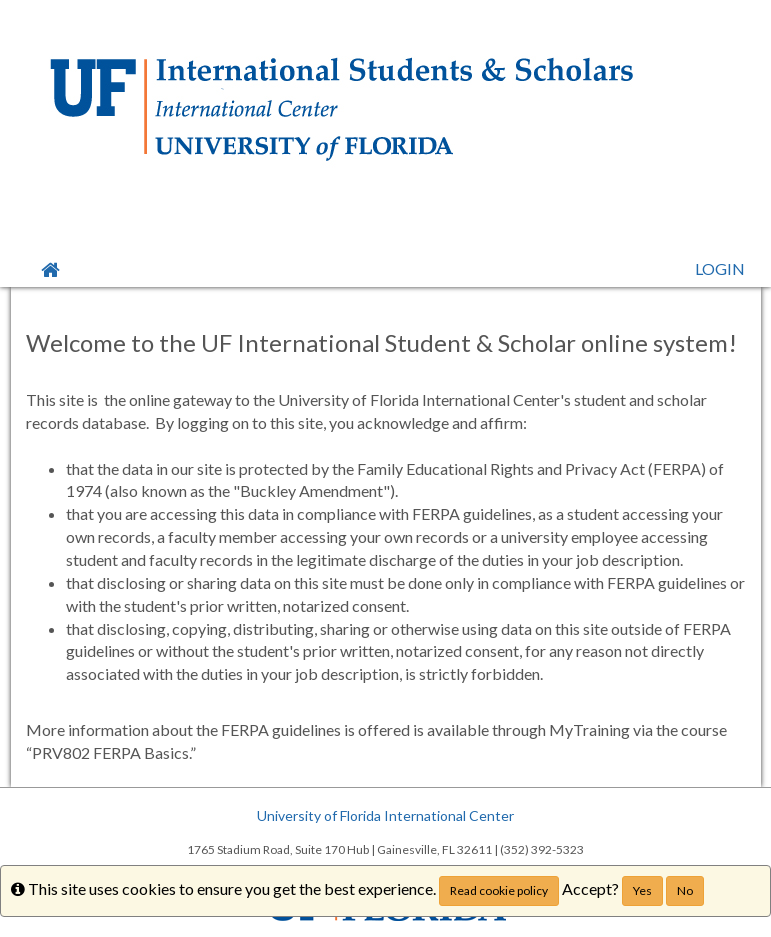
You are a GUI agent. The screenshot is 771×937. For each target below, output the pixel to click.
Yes (642, 890)
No (685, 890)
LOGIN (720, 268)
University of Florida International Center (385, 815)
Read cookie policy (499, 890)
